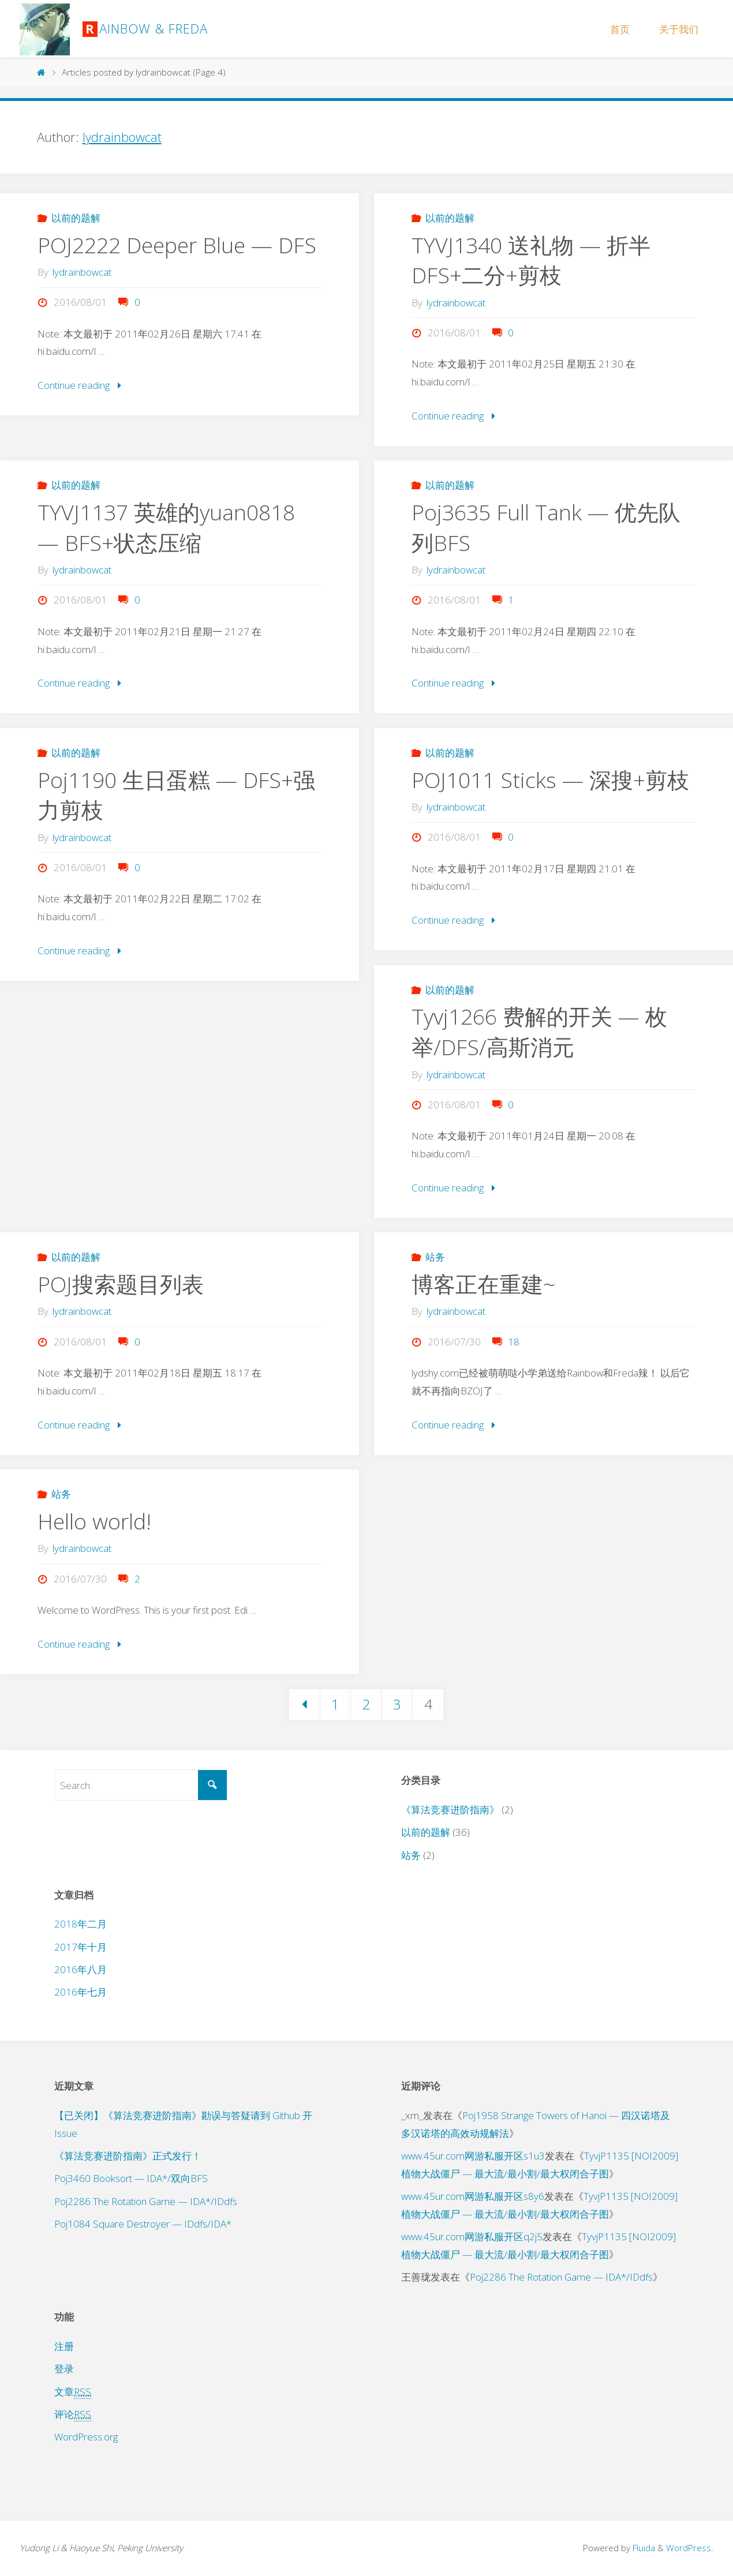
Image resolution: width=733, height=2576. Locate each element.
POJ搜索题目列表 (121, 1284)
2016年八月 (80, 1969)
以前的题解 (75, 217)
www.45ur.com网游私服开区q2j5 (472, 2236)
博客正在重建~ (484, 1284)
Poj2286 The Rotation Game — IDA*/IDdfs (145, 2201)
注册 (64, 2346)
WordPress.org (86, 2436)
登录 (64, 2368)
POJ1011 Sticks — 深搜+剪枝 (550, 779)
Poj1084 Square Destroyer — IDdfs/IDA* (142, 2223)
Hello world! (95, 1521)
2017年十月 (80, 1946)
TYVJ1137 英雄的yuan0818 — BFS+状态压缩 (166, 527)
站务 (435, 1256)
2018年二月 (80, 1924)
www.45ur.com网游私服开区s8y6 (472, 2196)
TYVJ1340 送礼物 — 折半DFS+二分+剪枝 (531, 260)
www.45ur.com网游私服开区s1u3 (473, 2155)
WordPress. (689, 2548)
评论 (72, 2414)
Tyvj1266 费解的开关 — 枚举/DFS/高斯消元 (539, 1032)
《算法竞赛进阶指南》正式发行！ (127, 2155)
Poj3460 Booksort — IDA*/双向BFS (131, 2178)
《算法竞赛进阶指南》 (450, 1809)
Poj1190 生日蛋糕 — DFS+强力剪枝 (176, 795)
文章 (72, 2392)
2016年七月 (80, 1991)
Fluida (642, 2548)
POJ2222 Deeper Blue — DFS (177, 245)
